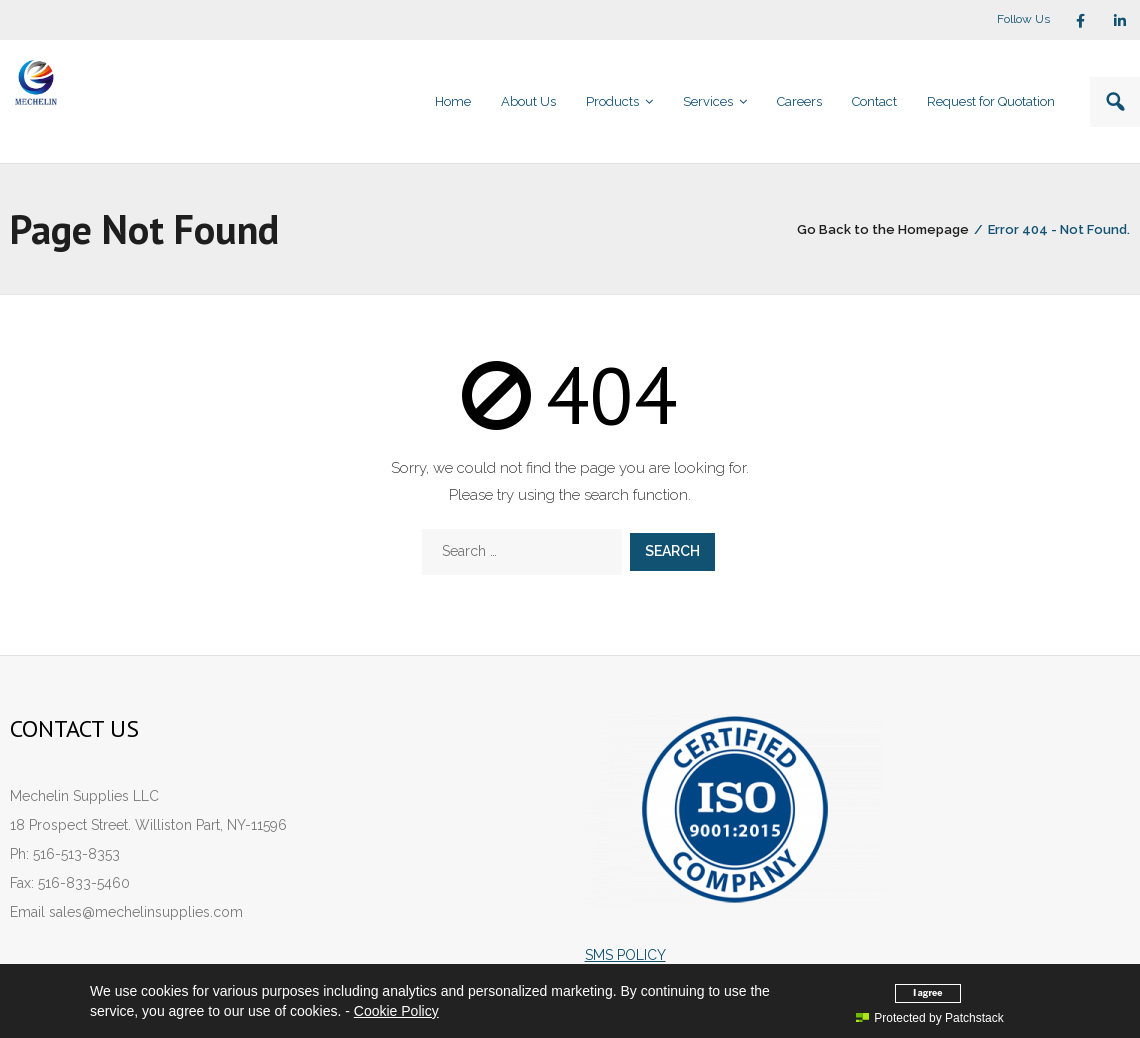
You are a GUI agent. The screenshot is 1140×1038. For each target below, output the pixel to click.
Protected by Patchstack (929, 1018)
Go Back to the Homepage (883, 229)
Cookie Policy (396, 1011)
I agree (927, 993)
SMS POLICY (625, 955)
